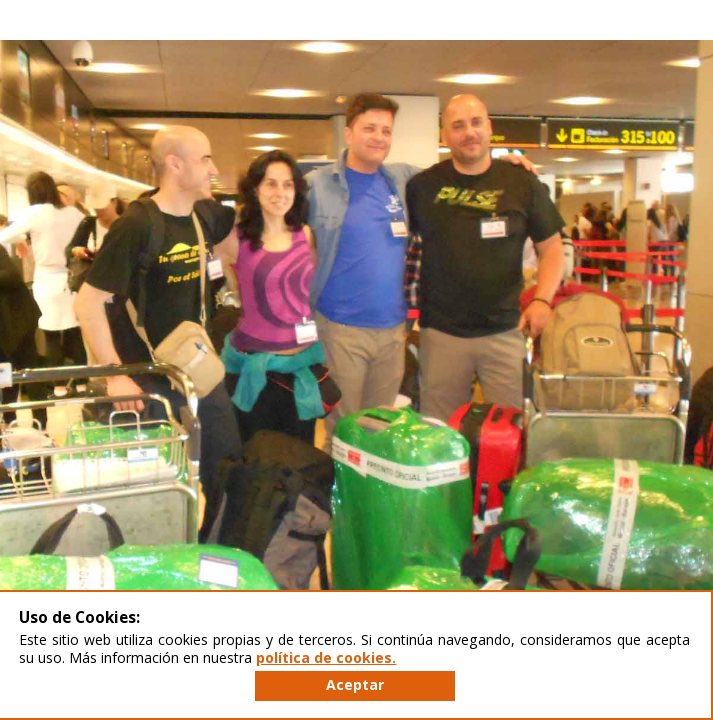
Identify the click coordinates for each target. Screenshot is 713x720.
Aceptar (355, 684)
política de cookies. (326, 657)
